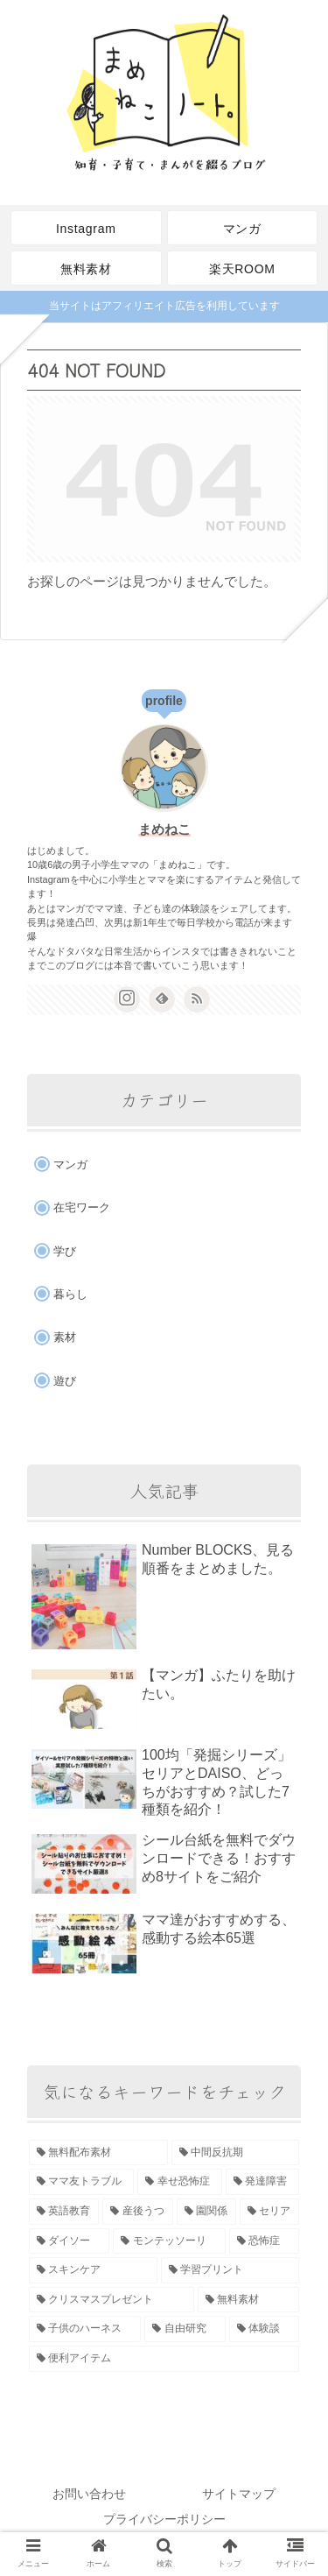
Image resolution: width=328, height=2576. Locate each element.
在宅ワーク (81, 1207)
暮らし (70, 1294)
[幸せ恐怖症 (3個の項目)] (179, 2182)
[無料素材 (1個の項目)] (249, 2300)
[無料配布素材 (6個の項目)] (98, 2153)
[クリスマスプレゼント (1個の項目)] (111, 2300)
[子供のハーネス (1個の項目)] (85, 2329)
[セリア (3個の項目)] (269, 2211)
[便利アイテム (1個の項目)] (164, 2359)
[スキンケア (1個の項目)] (93, 2270)
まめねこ (164, 829)
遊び (64, 1380)
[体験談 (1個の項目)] (264, 2329)
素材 (64, 1337)
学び (64, 1251)
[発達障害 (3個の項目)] (262, 2182)
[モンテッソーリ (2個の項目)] (169, 2241)
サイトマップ (239, 2494)
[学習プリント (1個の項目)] (230, 2270)
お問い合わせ (89, 2494)
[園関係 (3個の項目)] (206, 2211)
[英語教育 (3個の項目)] (64, 2211)
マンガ (70, 1164)
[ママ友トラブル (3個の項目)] (81, 2182)
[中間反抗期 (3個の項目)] (235, 2153)
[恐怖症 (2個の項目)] (264, 2241)
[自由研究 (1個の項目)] (184, 2329)
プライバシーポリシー (164, 2519)
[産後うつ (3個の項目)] (137, 2211)
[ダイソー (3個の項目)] (69, 2241)
